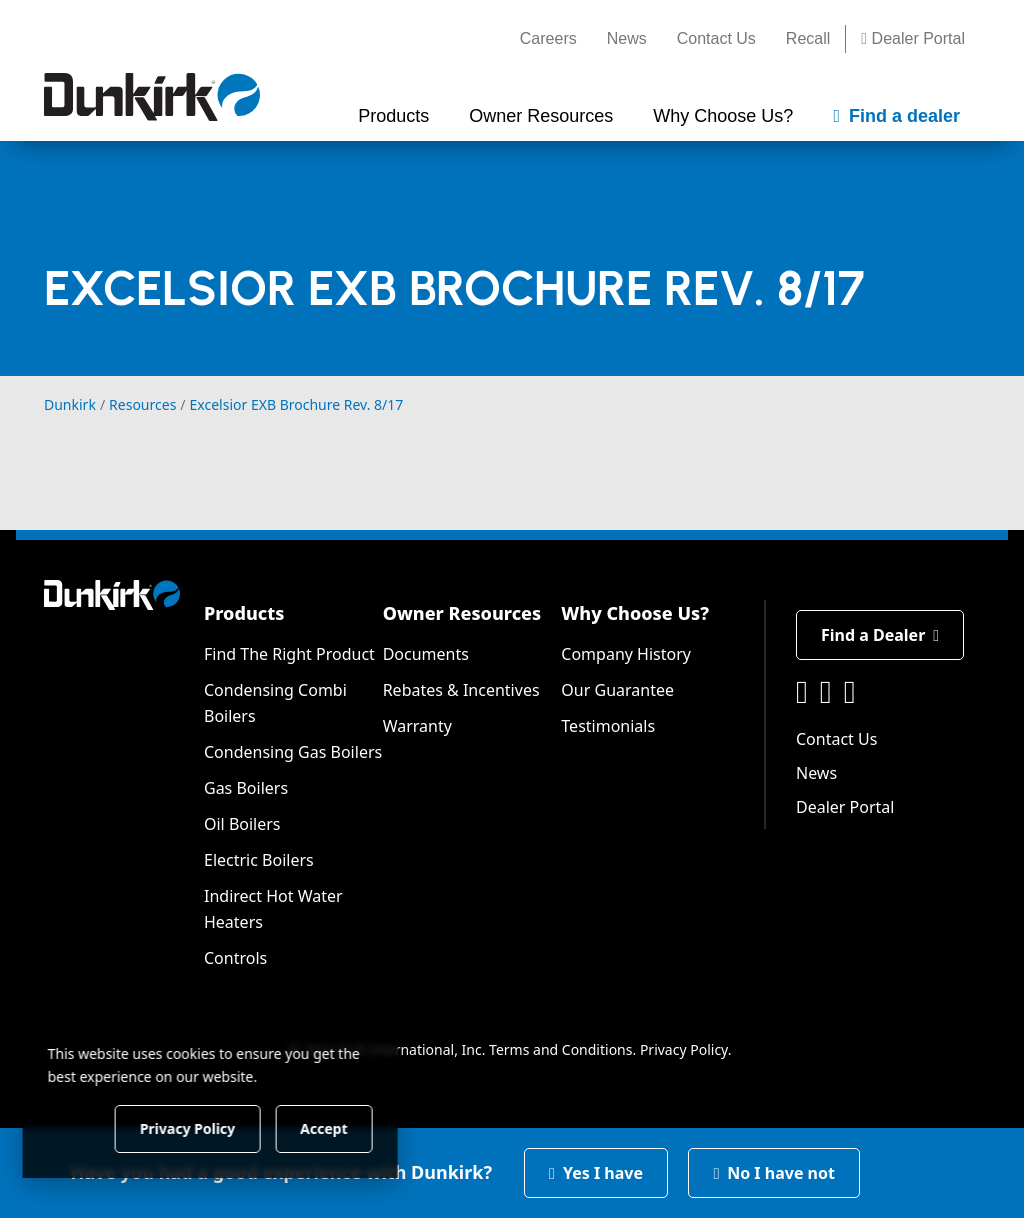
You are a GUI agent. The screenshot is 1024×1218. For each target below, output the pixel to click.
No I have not (774, 1173)
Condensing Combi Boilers (275, 703)
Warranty (417, 726)
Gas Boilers (246, 788)
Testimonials (608, 726)
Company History (626, 654)
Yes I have (596, 1173)
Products (244, 613)
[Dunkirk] (152, 97)
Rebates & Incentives (461, 690)
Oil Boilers (242, 824)
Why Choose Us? (635, 613)
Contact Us (716, 38)
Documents (426, 654)
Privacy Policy (684, 1049)
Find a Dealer (880, 635)
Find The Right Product (289, 654)
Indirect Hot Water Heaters (273, 909)
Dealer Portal (913, 38)
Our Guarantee (617, 690)
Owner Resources (462, 613)
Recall (808, 38)
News (627, 38)
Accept (341, 1127)
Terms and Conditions (560, 1049)
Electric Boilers (259, 860)
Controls (235, 958)
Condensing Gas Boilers (293, 752)
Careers (548, 38)
